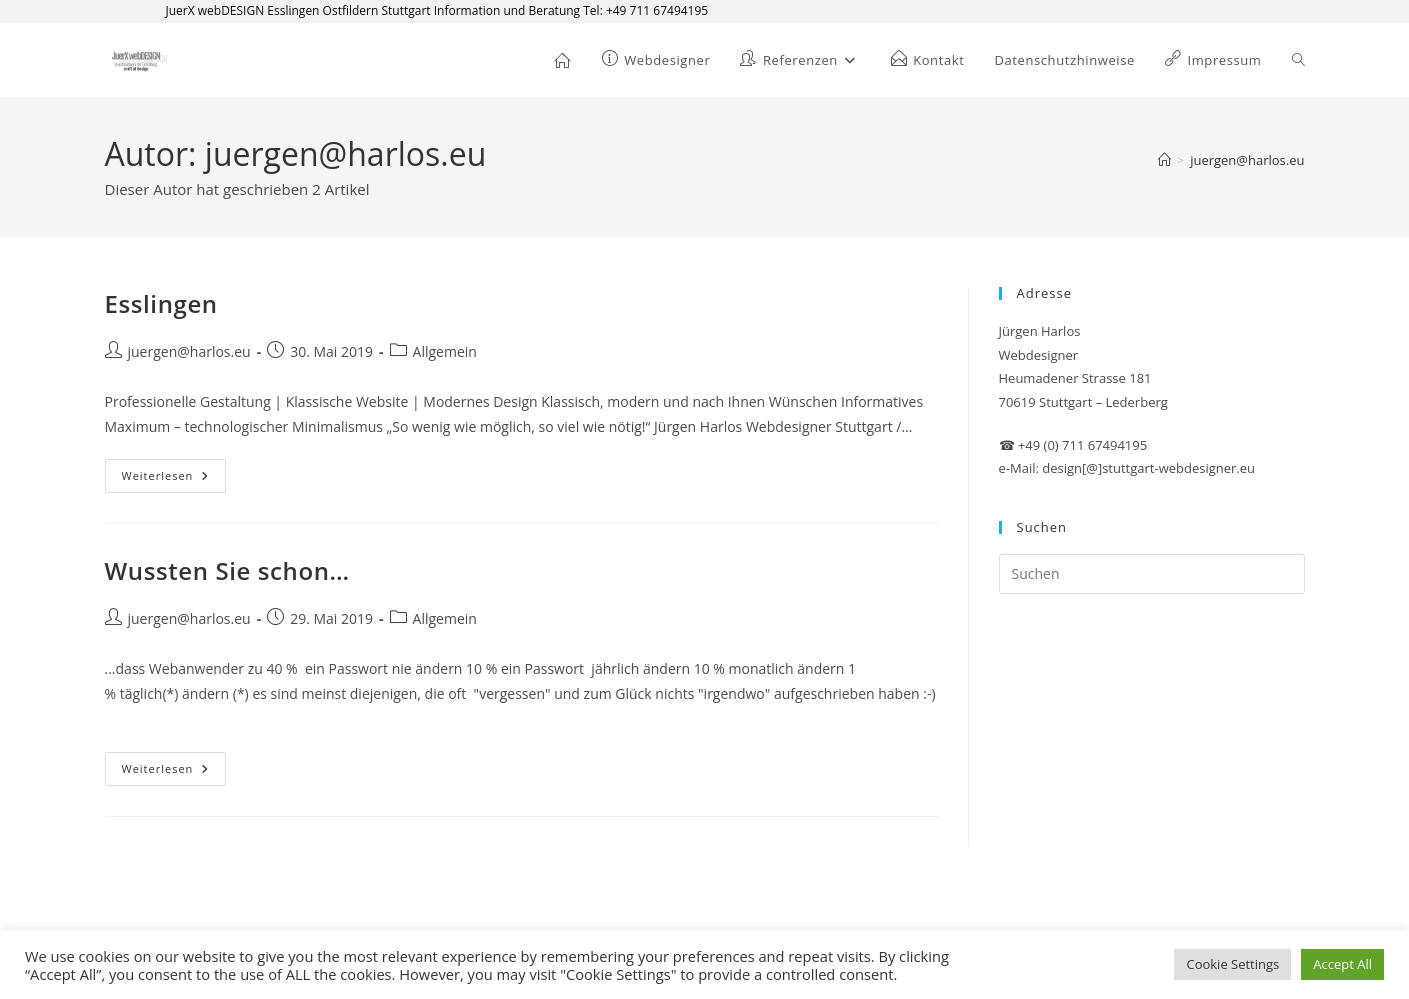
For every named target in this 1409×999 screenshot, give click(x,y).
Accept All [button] (1342, 964)
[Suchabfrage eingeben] (1152, 574)
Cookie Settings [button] (1232, 964)
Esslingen (161, 303)
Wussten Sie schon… (227, 570)
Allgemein (445, 351)
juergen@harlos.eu (1247, 160)
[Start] (1164, 160)
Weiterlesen (174, 475)
